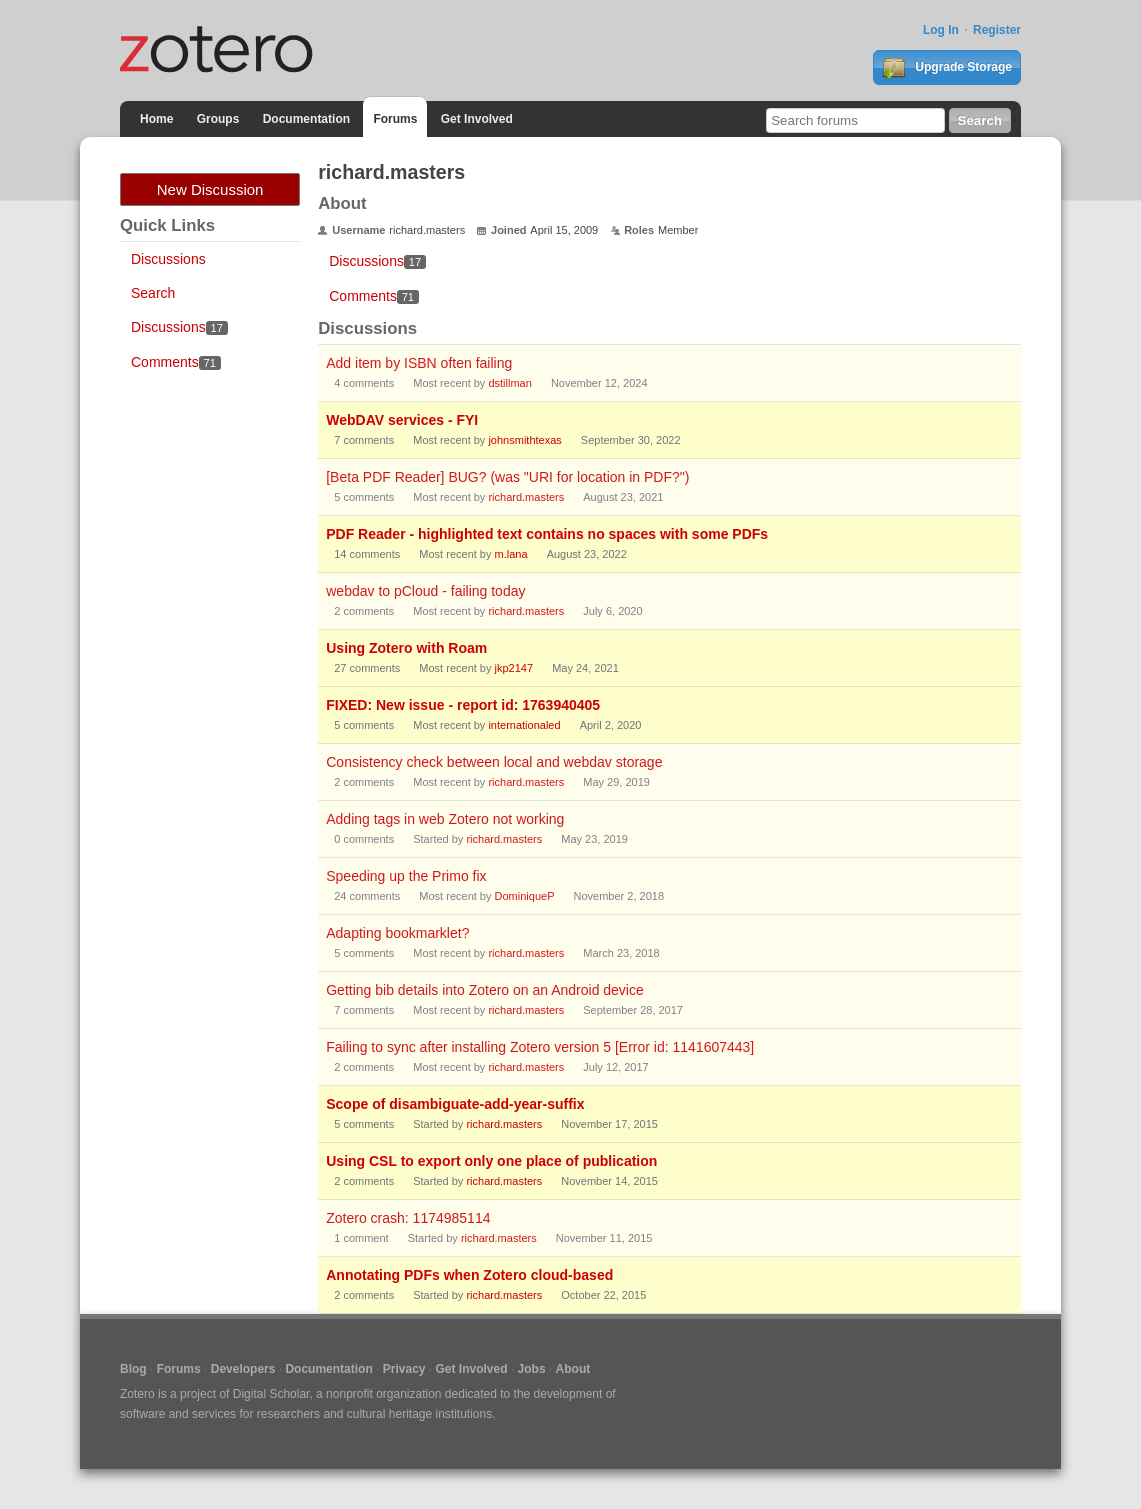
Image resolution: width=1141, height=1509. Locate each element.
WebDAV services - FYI (402, 420)
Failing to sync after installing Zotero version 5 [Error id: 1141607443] (540, 1047)
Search (153, 293)
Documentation (306, 119)
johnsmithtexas (524, 440)
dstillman (509, 383)
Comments (176, 362)
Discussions (168, 259)
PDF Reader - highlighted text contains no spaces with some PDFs (547, 534)
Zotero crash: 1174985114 (408, 1218)
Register (997, 30)
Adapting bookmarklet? (397, 933)
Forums (395, 119)
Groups (218, 119)
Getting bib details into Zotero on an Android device (485, 990)
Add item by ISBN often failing (419, 363)
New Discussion (210, 189)
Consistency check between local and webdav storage (494, 762)
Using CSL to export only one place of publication (491, 1161)
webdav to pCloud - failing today (425, 591)
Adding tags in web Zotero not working (445, 819)
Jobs (532, 1369)
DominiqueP (525, 896)
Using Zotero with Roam (406, 648)
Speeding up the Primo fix (406, 876)
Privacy (404, 1369)
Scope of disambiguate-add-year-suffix (455, 1104)
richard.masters (526, 497)
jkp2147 (514, 668)
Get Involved (477, 119)
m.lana (511, 554)
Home (156, 119)
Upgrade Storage (947, 68)
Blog (133, 1369)
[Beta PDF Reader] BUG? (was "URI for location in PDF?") (507, 477)
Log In (941, 30)
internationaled (524, 725)
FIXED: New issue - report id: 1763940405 (463, 705)
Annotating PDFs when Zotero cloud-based (469, 1275)
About (573, 1369)
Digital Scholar (271, 1394)
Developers (243, 1369)
